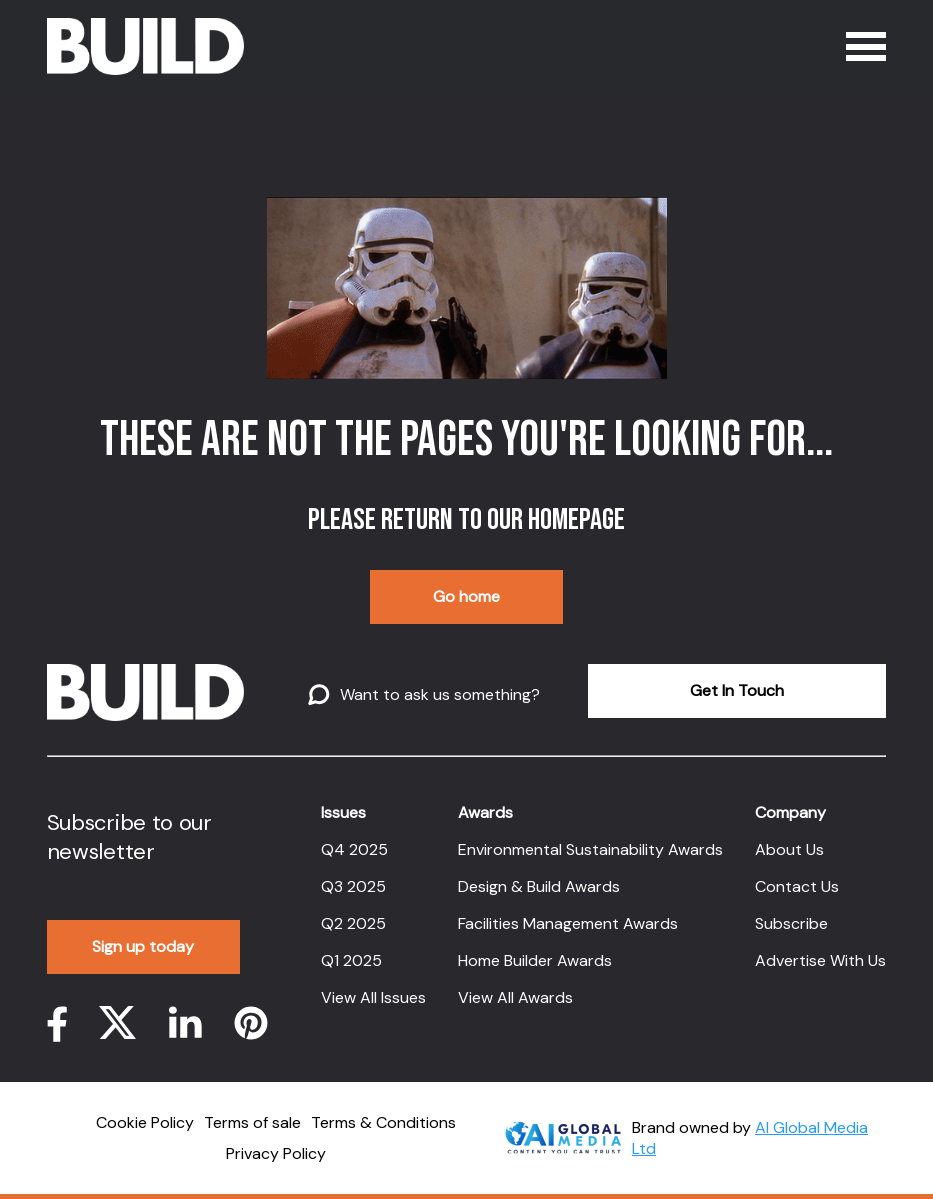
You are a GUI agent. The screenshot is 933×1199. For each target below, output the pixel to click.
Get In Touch (737, 690)
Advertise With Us (820, 960)
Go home (466, 596)
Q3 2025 (353, 886)
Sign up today (143, 946)
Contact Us (797, 886)
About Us (789, 849)
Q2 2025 (353, 923)
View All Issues (373, 997)
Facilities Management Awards (568, 923)
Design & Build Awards (539, 886)
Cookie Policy (145, 1122)
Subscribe (791, 923)
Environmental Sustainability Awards (590, 849)
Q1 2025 (351, 960)
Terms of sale (252, 1122)
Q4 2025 (354, 849)
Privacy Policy (276, 1153)
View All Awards (515, 997)
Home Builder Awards (535, 960)
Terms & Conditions (383, 1122)
